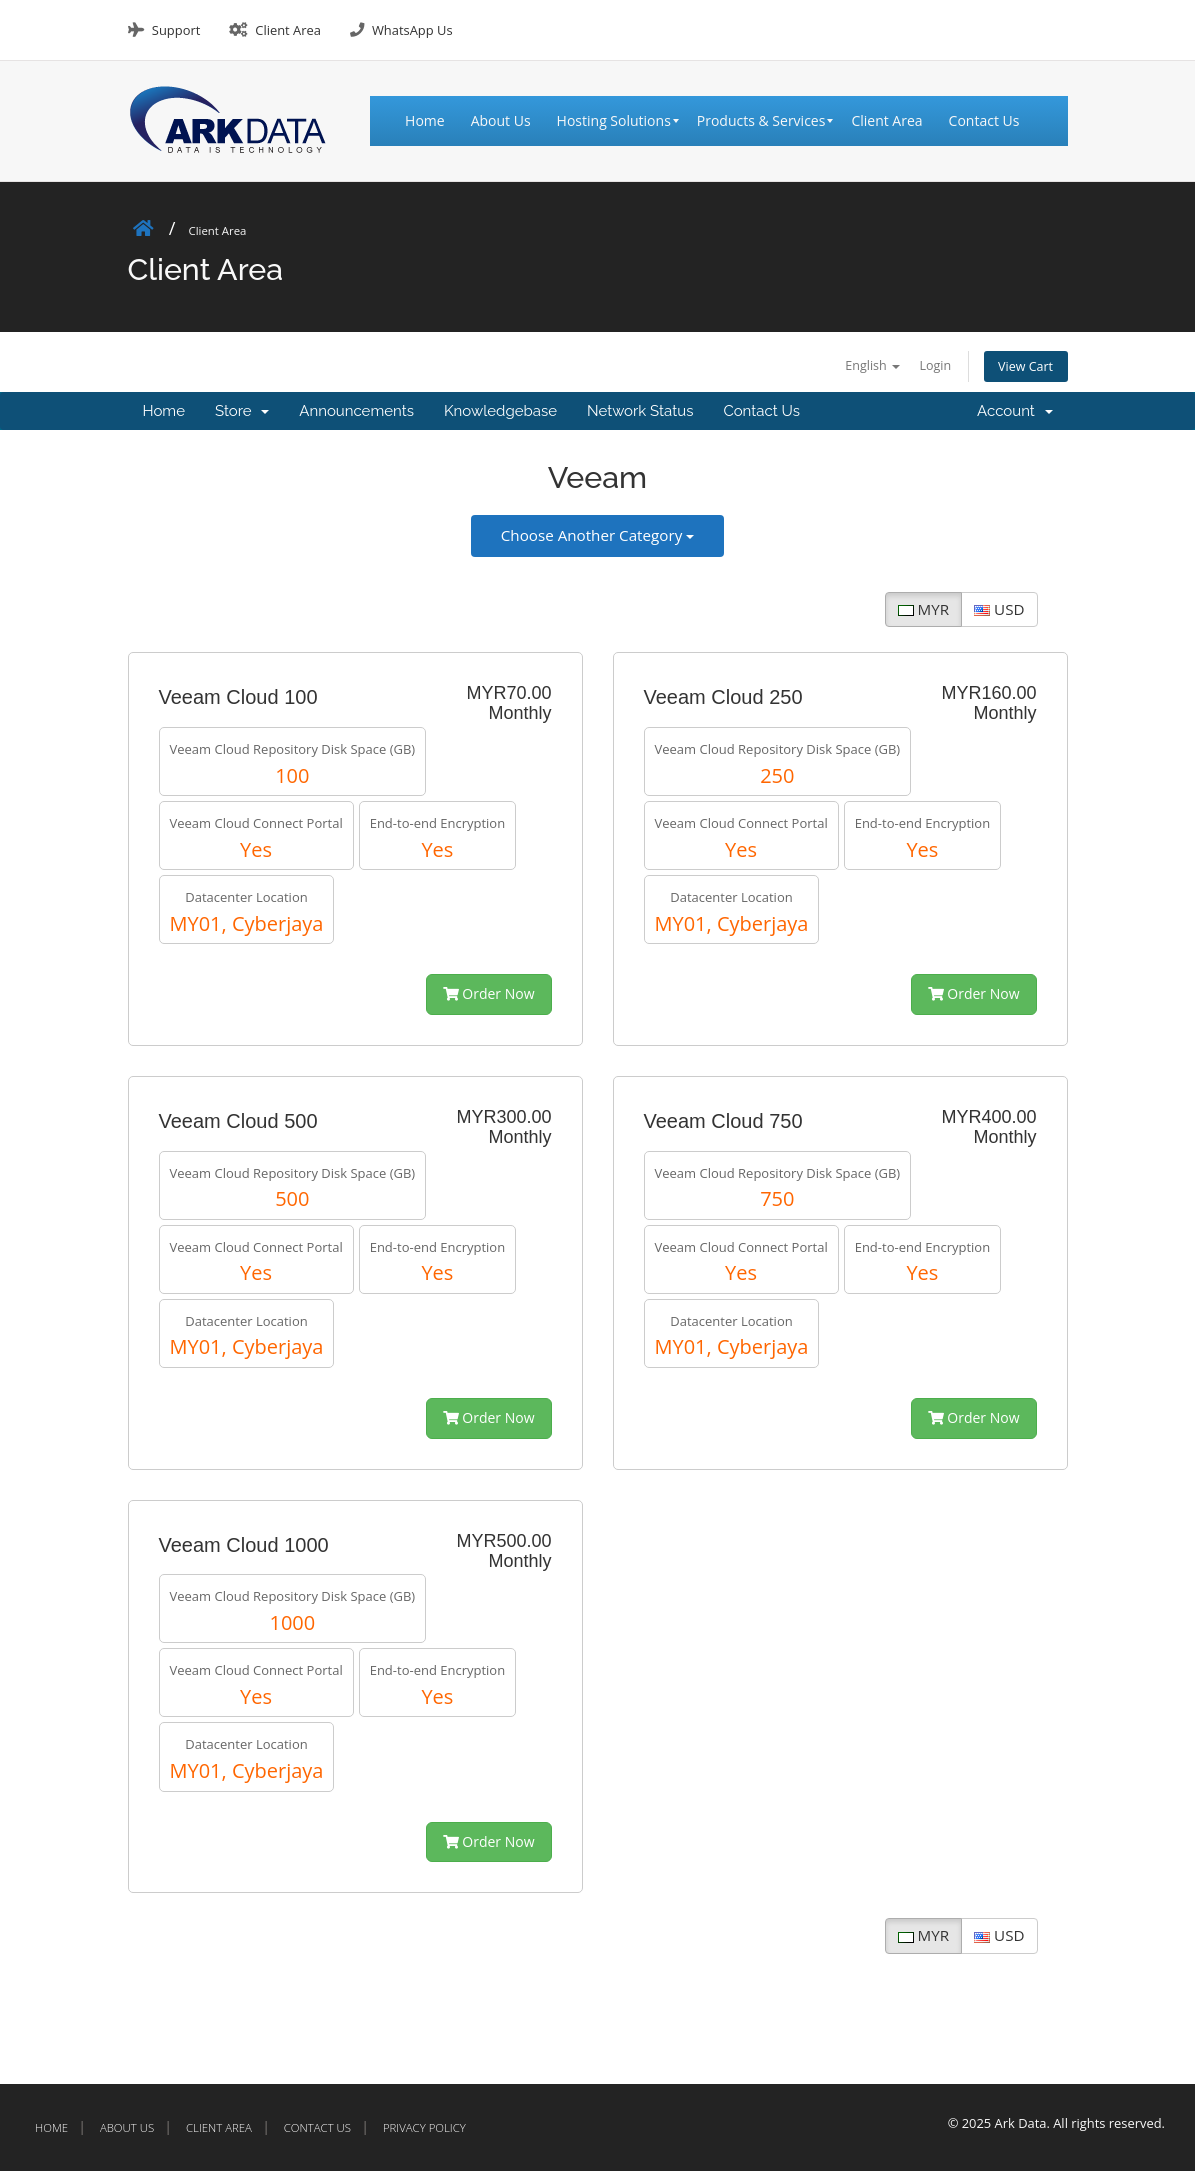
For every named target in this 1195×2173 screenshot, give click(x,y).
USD (999, 611)
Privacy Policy (424, 2129)
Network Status (640, 414)
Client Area (288, 30)
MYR (923, 611)
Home (164, 414)
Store (242, 414)
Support (176, 30)
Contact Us (761, 414)
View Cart (1021, 367)
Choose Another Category (597, 537)
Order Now (489, 996)
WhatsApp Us (412, 30)
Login (921, 365)
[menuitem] (431, 121)
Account (1014, 414)
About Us (127, 2129)
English (850, 365)
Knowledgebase (500, 414)
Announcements (356, 414)
